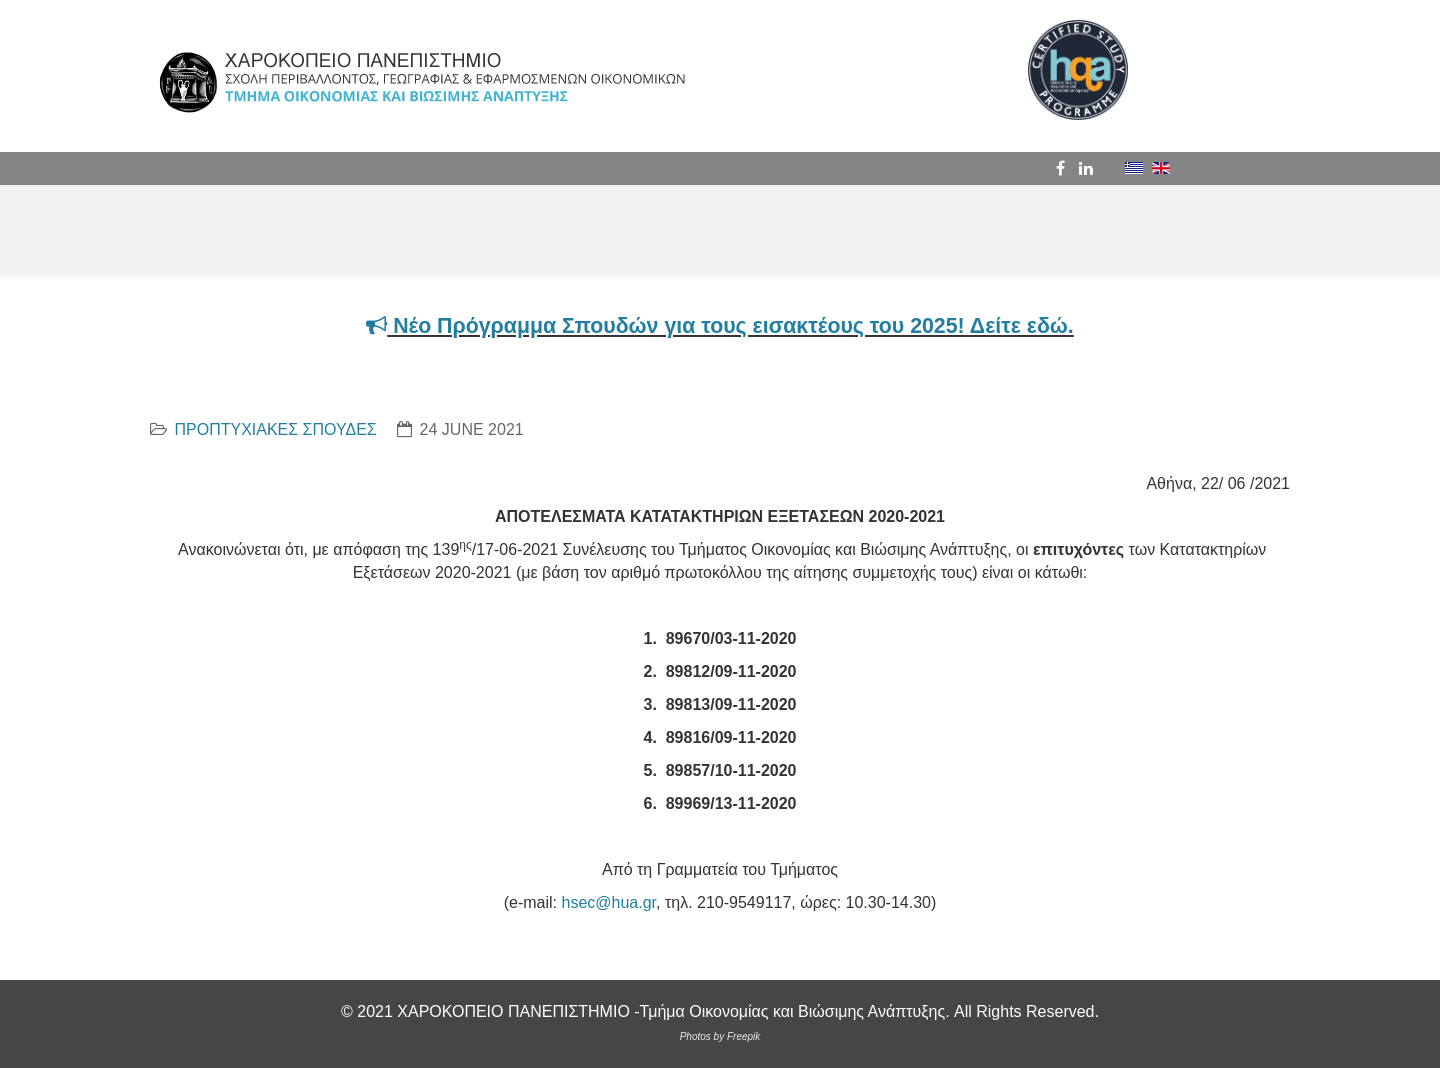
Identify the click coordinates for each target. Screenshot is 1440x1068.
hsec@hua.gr (608, 902)
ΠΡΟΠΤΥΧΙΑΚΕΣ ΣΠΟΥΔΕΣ (275, 429)
